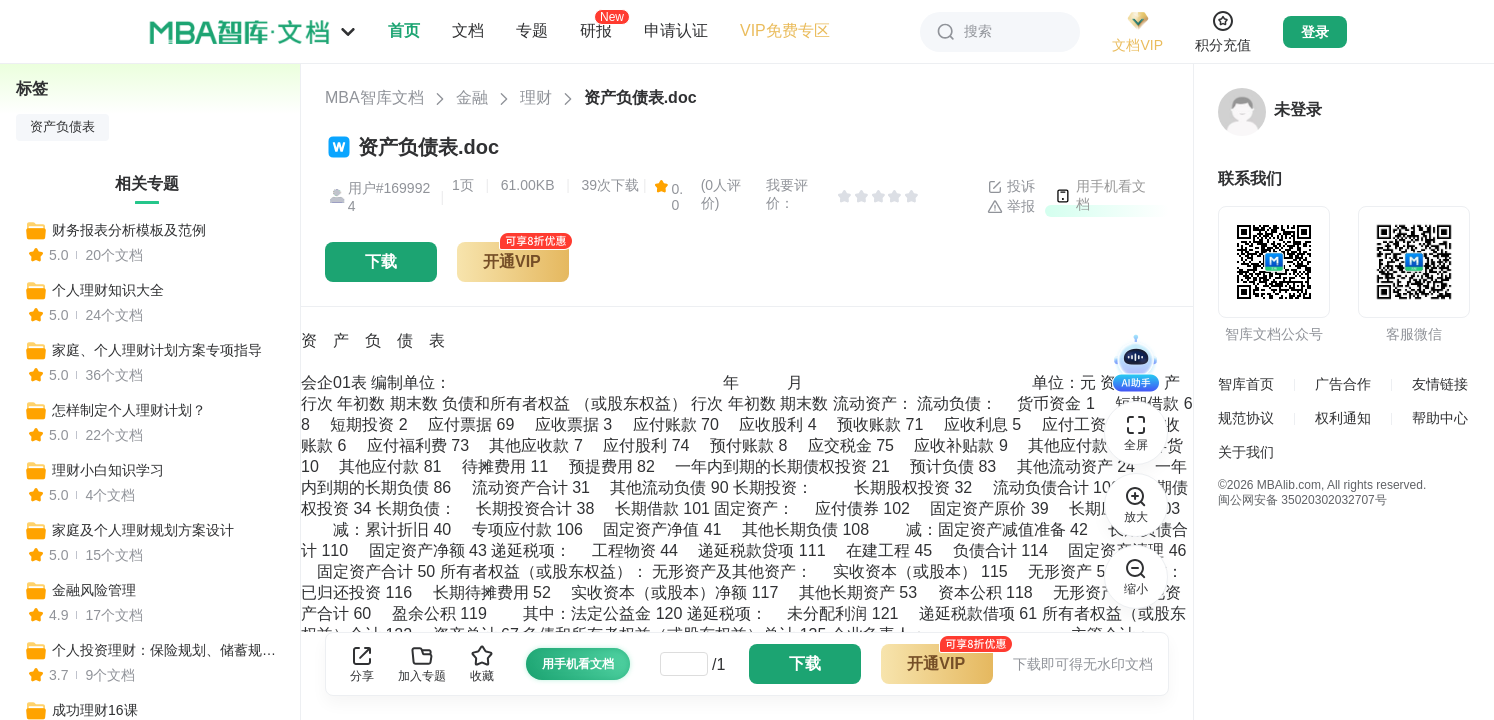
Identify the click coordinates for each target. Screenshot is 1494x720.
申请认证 (676, 30)
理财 (536, 97)
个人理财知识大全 (108, 290)
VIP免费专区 (785, 30)
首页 (404, 30)
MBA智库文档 (374, 97)
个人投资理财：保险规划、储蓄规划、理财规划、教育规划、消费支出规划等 (167, 650)
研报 (596, 30)
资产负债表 (62, 127)
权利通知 (1343, 418)
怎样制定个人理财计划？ (129, 410)
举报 (1011, 207)
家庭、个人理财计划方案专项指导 (157, 350)
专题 (532, 30)
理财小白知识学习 (108, 470)
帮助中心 (1440, 418)
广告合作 (1343, 384)
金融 (472, 97)
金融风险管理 (94, 590)
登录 (1315, 32)
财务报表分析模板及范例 (129, 230)
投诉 (1011, 187)
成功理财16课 (95, 710)
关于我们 (1246, 452)
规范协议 (1246, 418)
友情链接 (1440, 384)
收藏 (482, 663)
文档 (468, 30)
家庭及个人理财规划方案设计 (143, 530)
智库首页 (1246, 384)
